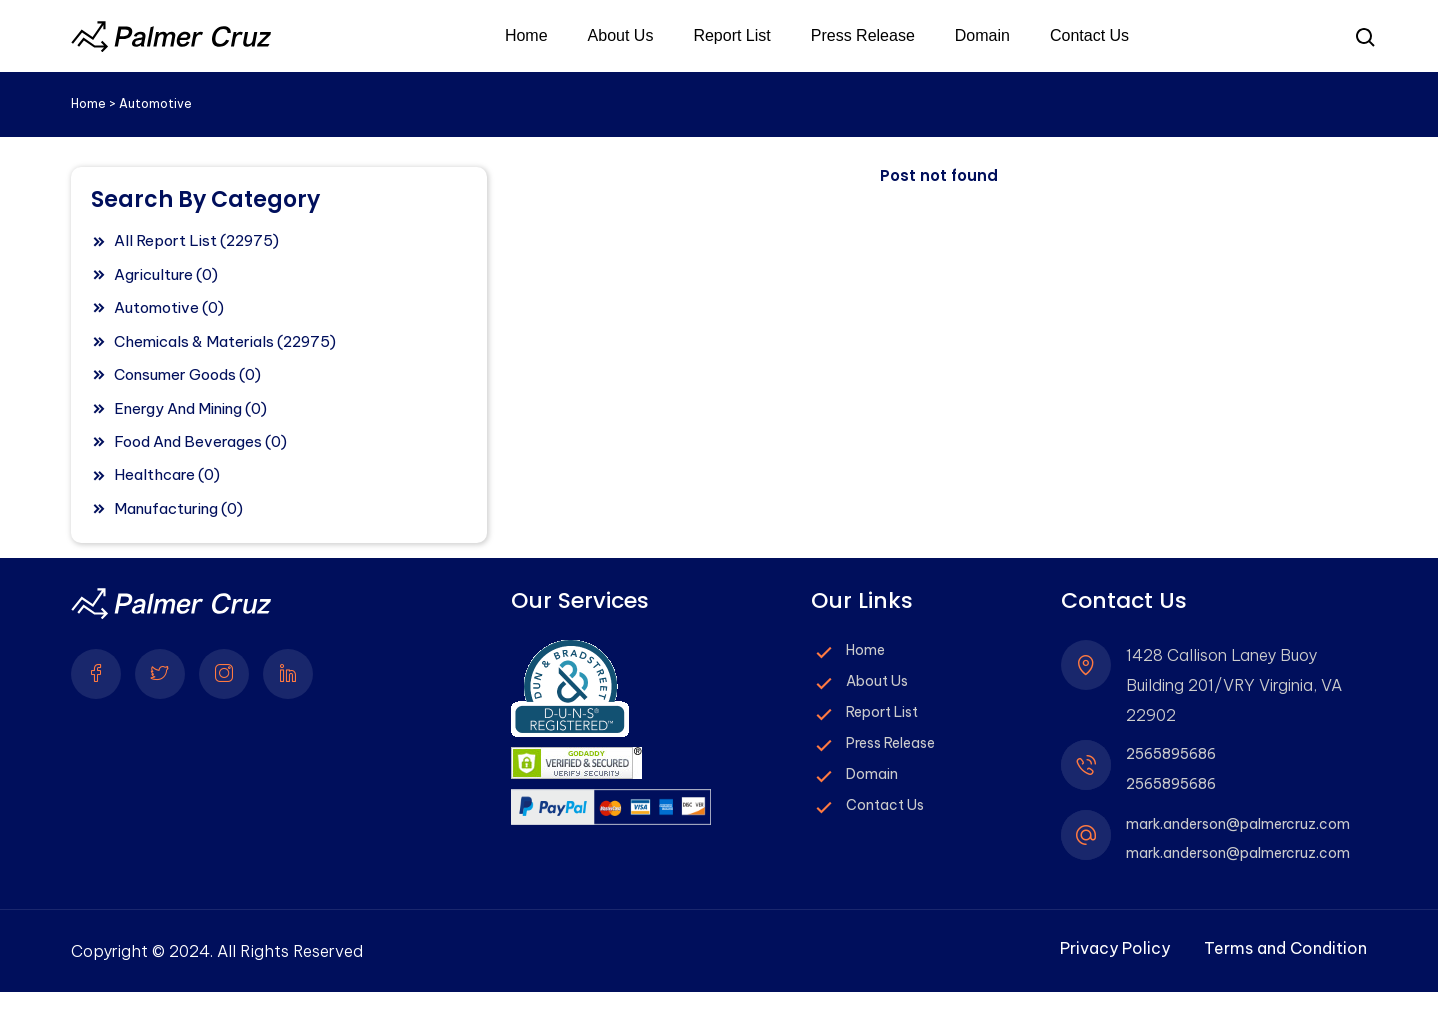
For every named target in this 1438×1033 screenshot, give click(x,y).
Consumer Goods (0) (187, 374)
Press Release (863, 36)
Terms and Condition (1285, 949)
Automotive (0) (169, 307)
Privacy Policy (1115, 949)
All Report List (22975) (196, 240)
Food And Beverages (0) (200, 441)
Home (526, 36)
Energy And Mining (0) (190, 408)
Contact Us (1089, 36)
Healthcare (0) (167, 474)
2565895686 (1171, 755)
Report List (731, 36)
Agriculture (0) (166, 274)
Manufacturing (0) (178, 508)
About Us (621, 36)
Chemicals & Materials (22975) (225, 341)
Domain (982, 36)
